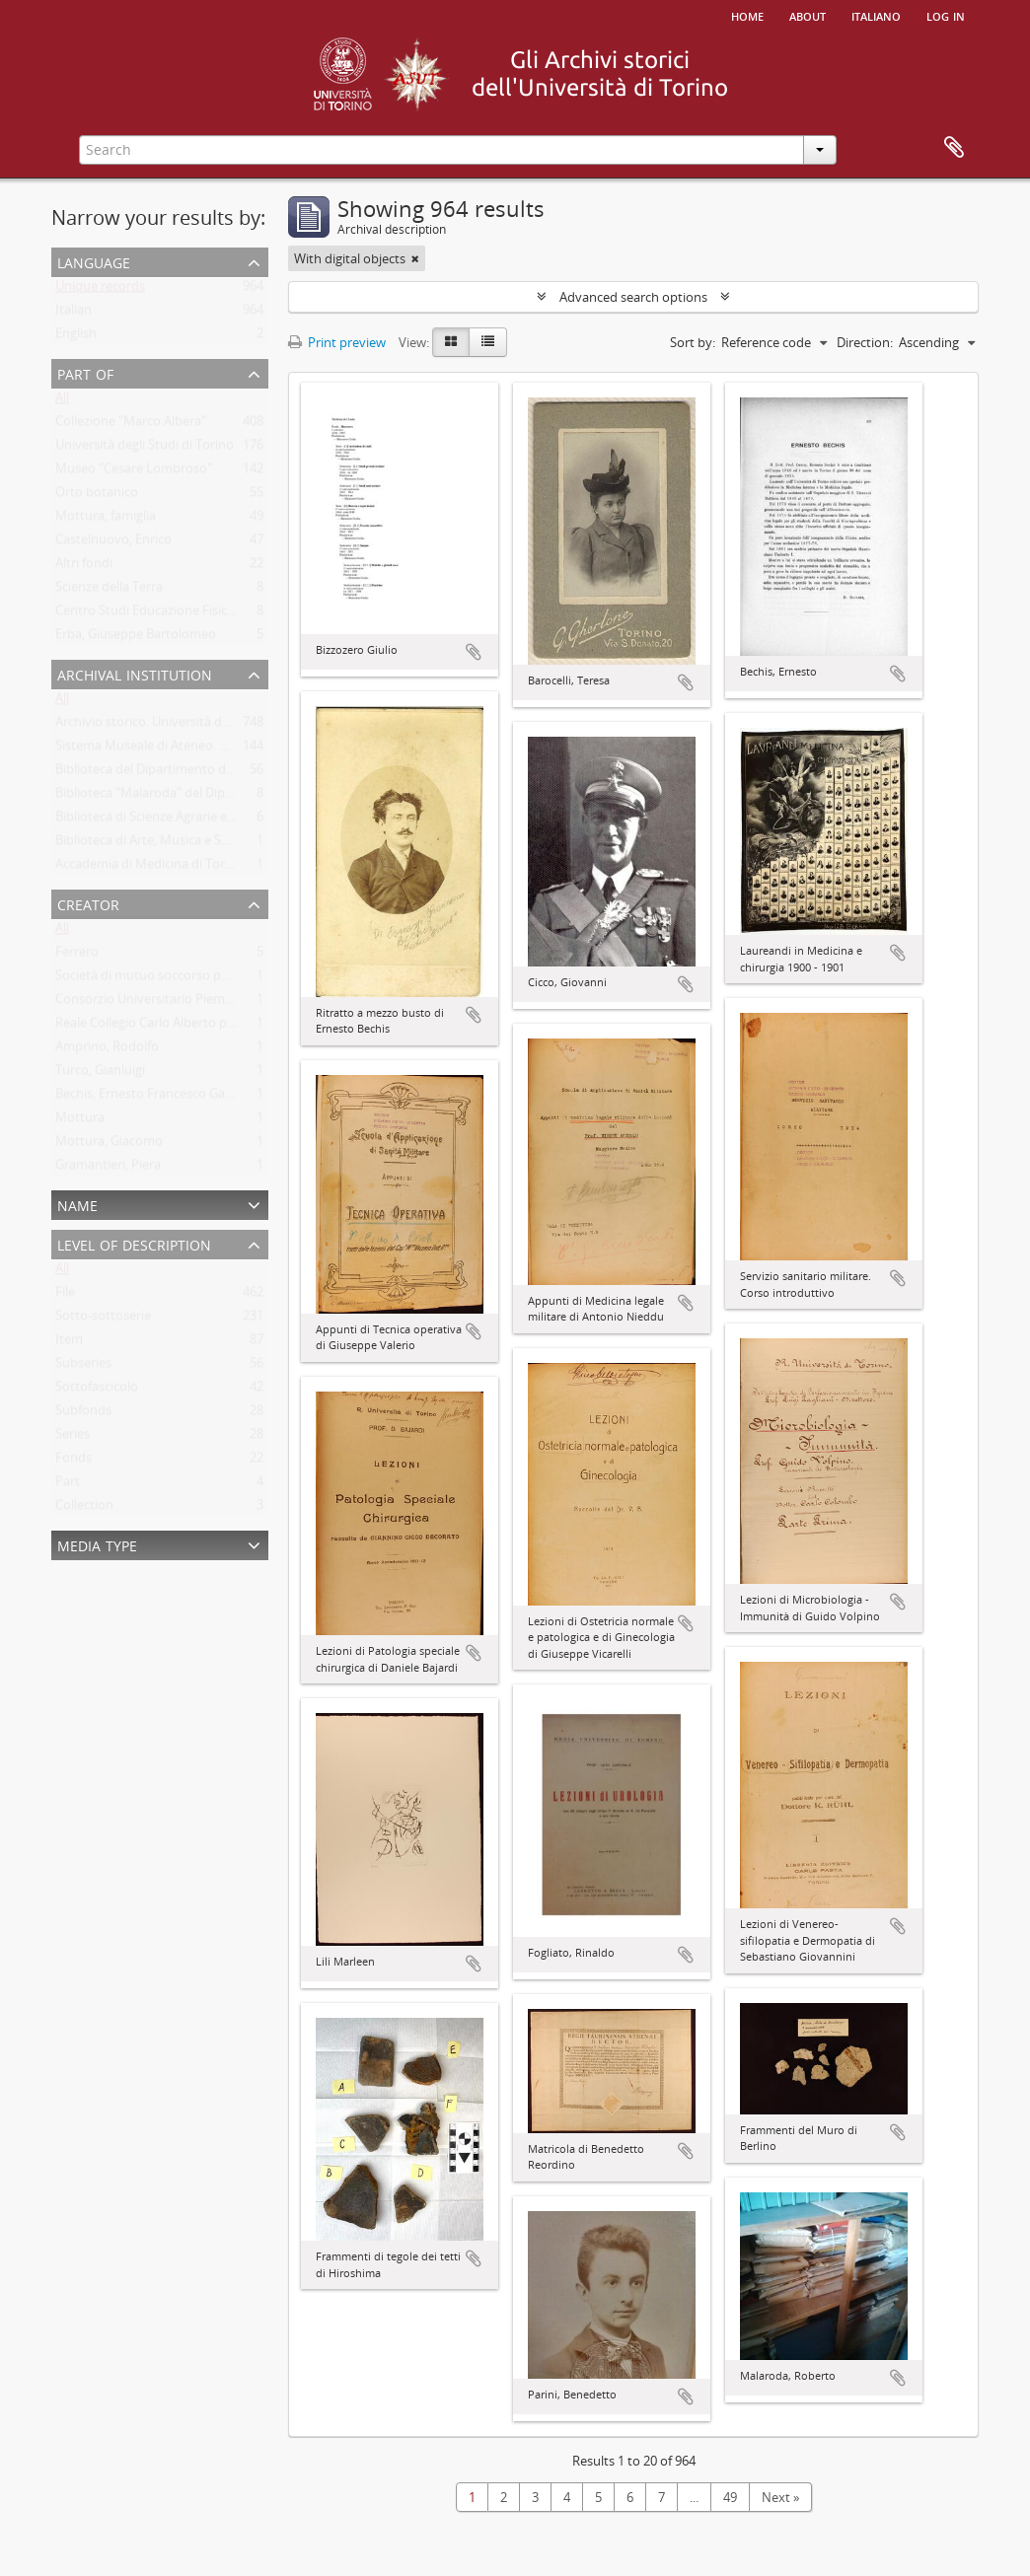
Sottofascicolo (96, 1390)
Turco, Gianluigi (100, 1074)
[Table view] (488, 342)
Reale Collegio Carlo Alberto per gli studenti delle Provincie (225, 1027)
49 (730, 2497)
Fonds (73, 1461)
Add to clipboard (473, 652)
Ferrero (77, 956)
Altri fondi (83, 567)
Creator (88, 903)
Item (69, 1343)
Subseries (83, 1367)
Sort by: (692, 342)
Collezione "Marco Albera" (130, 425)
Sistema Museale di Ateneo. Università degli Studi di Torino (226, 749)
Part (67, 1485)
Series (72, 1438)
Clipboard (954, 148)
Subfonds (83, 1414)
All (62, 401)
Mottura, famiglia (105, 520)
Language (93, 261)
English (76, 337)
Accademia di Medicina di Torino (149, 868)
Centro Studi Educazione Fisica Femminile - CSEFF (199, 614)
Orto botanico (96, 496)
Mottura (80, 1121)
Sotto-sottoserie (103, 1319)
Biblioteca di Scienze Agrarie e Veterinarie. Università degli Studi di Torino (266, 820)
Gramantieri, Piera (108, 1169)
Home (747, 15)
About (807, 15)
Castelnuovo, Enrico (113, 543)
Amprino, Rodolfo (107, 1050)
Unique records (100, 290)
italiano (876, 15)
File (65, 1296)
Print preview (337, 342)
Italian (73, 313)
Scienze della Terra (109, 591)
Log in (945, 15)
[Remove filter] (415, 258)
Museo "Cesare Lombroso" (133, 472)
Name (77, 1203)
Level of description (134, 1243)
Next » (780, 2497)
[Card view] (451, 342)
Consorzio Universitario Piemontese (160, 1003)
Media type (97, 1544)
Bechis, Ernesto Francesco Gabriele (156, 1098)
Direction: (865, 342)
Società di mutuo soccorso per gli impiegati (180, 979)
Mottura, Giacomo (109, 1145)
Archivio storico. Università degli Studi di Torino (193, 726)
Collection (84, 1509)
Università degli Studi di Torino (144, 449)
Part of (85, 372)
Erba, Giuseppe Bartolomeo (135, 638)
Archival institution (134, 673)
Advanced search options (633, 297)
